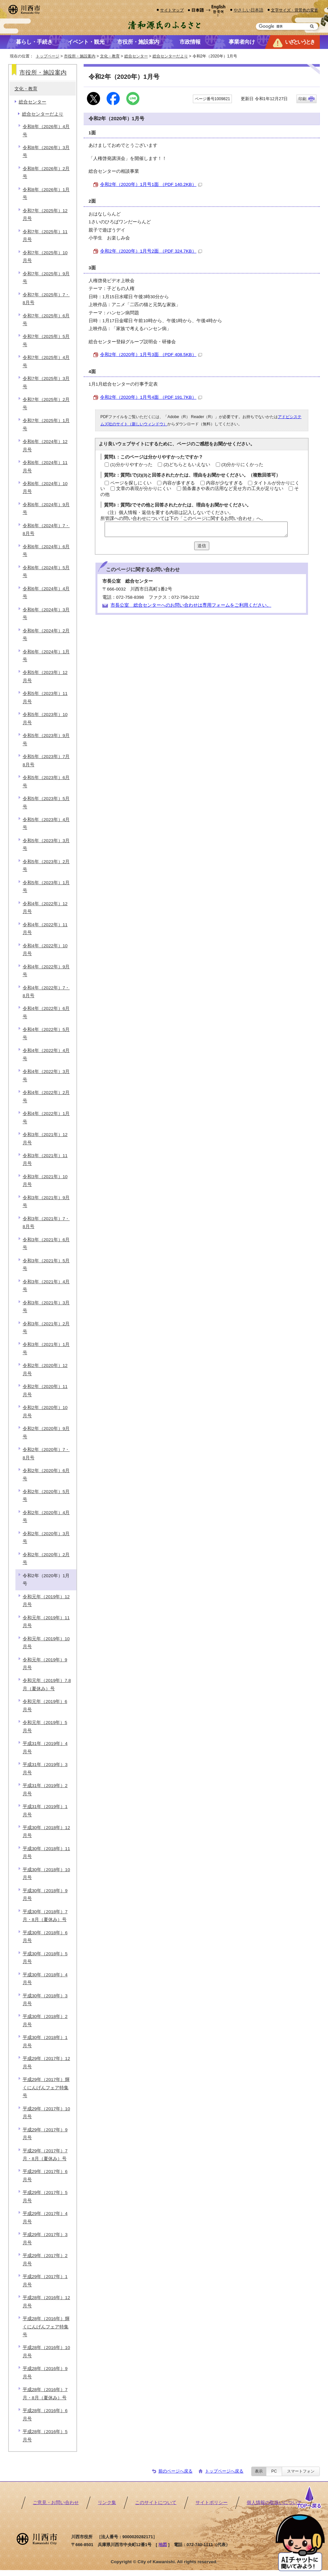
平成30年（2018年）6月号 (45, 1936)
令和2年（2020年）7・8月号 (46, 1453)
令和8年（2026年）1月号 (46, 193)
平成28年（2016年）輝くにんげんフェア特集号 (46, 2326)
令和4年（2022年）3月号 (46, 1075)
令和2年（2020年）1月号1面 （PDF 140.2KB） (151, 184)
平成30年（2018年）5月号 (45, 1957)
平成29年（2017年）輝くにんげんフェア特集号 (46, 2087)
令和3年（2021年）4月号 (46, 1285)
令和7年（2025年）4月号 (46, 361)
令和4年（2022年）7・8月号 (46, 991)
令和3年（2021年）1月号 (46, 1348)
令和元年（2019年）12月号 (46, 1600)
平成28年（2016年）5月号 (45, 2435)
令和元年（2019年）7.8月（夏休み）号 (47, 1684)
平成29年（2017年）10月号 (46, 2112)
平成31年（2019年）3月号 (45, 1768)
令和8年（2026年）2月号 (46, 172)
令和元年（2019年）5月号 (45, 1726)
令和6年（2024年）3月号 (46, 613)
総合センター (136, 56)
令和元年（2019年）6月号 (45, 1705)
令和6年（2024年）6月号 (46, 550)
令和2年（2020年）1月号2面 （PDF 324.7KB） (151, 251)
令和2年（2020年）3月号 (46, 1537)
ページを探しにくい (131, 483)
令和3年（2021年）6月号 (46, 1243)
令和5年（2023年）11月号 (45, 697)
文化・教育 (110, 56)
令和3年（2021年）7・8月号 (46, 1222)
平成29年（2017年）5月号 (45, 2196)
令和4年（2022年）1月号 (46, 1117)
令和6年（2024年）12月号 (45, 445)
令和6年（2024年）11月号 (45, 466)
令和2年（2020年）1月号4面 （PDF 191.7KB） (151, 397)
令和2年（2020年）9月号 (46, 1432)
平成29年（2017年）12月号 (46, 2062)
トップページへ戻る (224, 2471)
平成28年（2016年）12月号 (46, 2301)
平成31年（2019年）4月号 (45, 1747)
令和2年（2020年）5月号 (46, 1495)
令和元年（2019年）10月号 (46, 1642)
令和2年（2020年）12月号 (45, 1369)
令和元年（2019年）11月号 (46, 1621)
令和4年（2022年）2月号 (46, 1096)
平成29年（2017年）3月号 (45, 2238)
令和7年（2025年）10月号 (45, 256)
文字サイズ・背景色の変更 (294, 10)
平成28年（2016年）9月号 (45, 2372)
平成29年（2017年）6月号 (45, 2175)
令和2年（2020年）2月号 (46, 1558)
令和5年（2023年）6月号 (46, 781)
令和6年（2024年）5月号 (46, 571)
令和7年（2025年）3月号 (46, 382)
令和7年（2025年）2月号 (46, 403)
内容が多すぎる (179, 483)
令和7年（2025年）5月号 (46, 340)
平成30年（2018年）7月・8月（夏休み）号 (45, 1915)
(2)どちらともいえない (186, 464)
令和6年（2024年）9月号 (46, 508)
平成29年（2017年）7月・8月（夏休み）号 (45, 2154)
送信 (201, 545)
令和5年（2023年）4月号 (46, 823)
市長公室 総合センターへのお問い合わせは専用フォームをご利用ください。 (191, 605)
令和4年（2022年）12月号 (45, 907)
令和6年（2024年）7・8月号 (46, 529)
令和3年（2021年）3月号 (46, 1306)
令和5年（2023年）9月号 (46, 739)
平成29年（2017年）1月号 (45, 2280)
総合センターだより (170, 56)
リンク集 (107, 2502)
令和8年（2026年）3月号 (46, 151)
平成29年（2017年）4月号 (45, 2217)
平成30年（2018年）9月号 (45, 1894)
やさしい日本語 (248, 10)
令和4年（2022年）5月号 (46, 1033)
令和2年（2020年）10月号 (45, 1411)
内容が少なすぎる (224, 483)
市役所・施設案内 (79, 56)
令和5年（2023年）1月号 (46, 886)
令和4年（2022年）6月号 (46, 1012)
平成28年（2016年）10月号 (46, 2351)
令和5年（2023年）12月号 (45, 676)
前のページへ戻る (175, 2471)
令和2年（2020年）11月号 (45, 1390)
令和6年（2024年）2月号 (46, 634)
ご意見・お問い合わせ (56, 2502)
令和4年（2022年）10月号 (45, 949)
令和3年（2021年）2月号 (46, 1327)
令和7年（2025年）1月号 (46, 424)
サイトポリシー (211, 2502)
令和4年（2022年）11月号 (45, 928)
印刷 (302, 99)
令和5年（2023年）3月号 (46, 844)
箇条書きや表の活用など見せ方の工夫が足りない (232, 488)
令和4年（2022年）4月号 (46, 1054)
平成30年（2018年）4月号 (45, 1978)
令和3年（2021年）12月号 (45, 1138)
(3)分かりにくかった (242, 464)
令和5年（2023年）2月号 (46, 865)
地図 (162, 2544)
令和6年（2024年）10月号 (45, 487)
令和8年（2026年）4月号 (46, 130)
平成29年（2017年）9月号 (45, 2133)
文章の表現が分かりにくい (143, 488)
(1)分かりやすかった (131, 464)
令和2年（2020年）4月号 (46, 1516)
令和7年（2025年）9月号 (46, 277)
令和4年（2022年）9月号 (46, 970)
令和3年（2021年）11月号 (45, 1159)
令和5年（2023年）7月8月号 (46, 760)
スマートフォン (301, 2471)
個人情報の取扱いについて (274, 2502)
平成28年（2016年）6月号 (45, 2414)
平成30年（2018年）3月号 (45, 1999)
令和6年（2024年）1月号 (46, 655)
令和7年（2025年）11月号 (45, 235)
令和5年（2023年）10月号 (45, 718)
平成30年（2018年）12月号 (46, 1831)
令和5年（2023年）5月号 (46, 802)
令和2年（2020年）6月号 (46, 1474)
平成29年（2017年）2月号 (45, 2259)
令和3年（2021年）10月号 (45, 1180)
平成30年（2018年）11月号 (46, 1852)
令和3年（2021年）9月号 (46, 1201)
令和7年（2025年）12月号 (45, 214)
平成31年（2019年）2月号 (45, 1789)
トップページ (47, 56)
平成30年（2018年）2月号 (45, 2020)
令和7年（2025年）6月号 (46, 319)
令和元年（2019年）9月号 (45, 1663)
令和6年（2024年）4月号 (46, 592)
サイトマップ (172, 10)
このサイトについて (155, 2502)
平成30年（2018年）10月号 (46, 1873)
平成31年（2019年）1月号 (45, 1810)
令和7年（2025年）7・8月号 (46, 298)
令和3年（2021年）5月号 (46, 1264)
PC (274, 2471)
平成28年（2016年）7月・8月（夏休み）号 (45, 2393)
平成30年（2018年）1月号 (45, 2041)
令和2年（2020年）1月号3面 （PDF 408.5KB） (151, 354)
